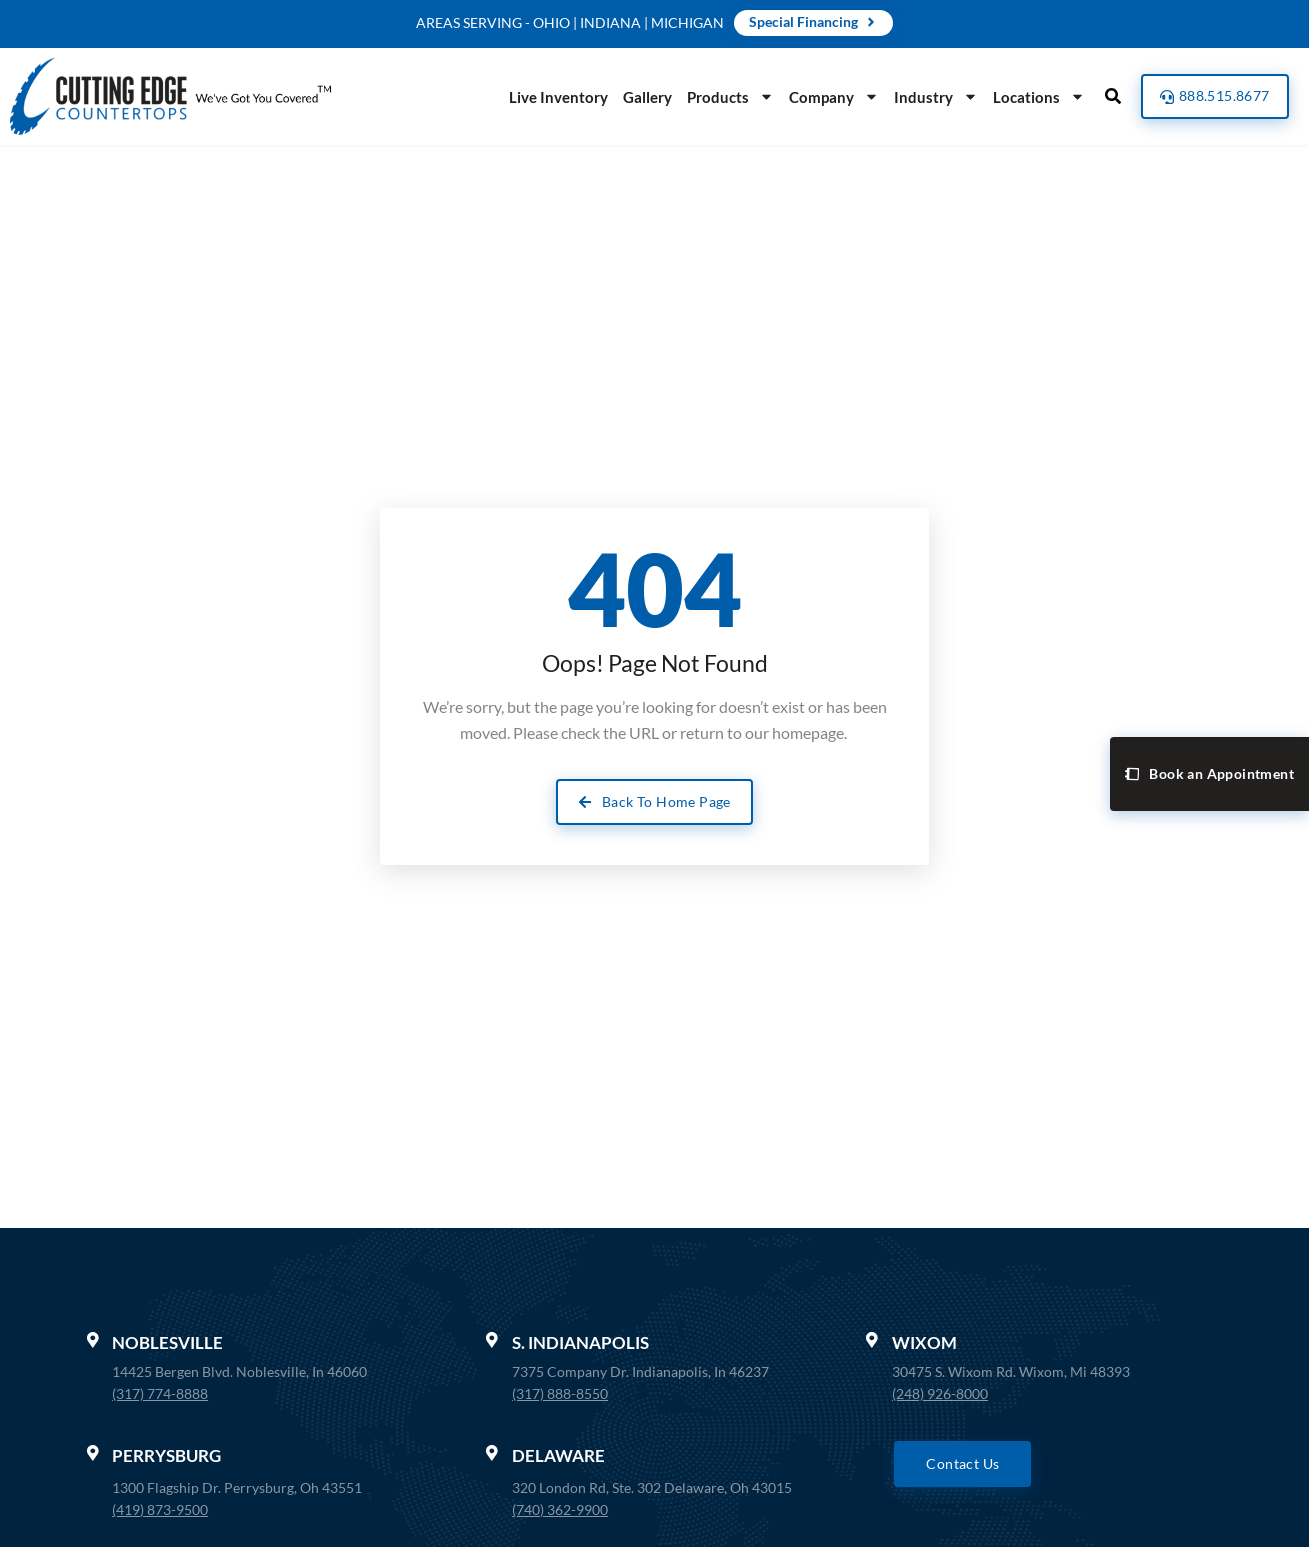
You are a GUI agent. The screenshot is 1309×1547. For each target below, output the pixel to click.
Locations (1033, 97)
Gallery (641, 97)
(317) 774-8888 (161, 1393)
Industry (930, 97)
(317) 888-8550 (560, 1393)
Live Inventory (552, 97)
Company (828, 97)
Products (724, 97)
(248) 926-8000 (940, 1393)
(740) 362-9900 (560, 1509)
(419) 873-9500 (161, 1509)
